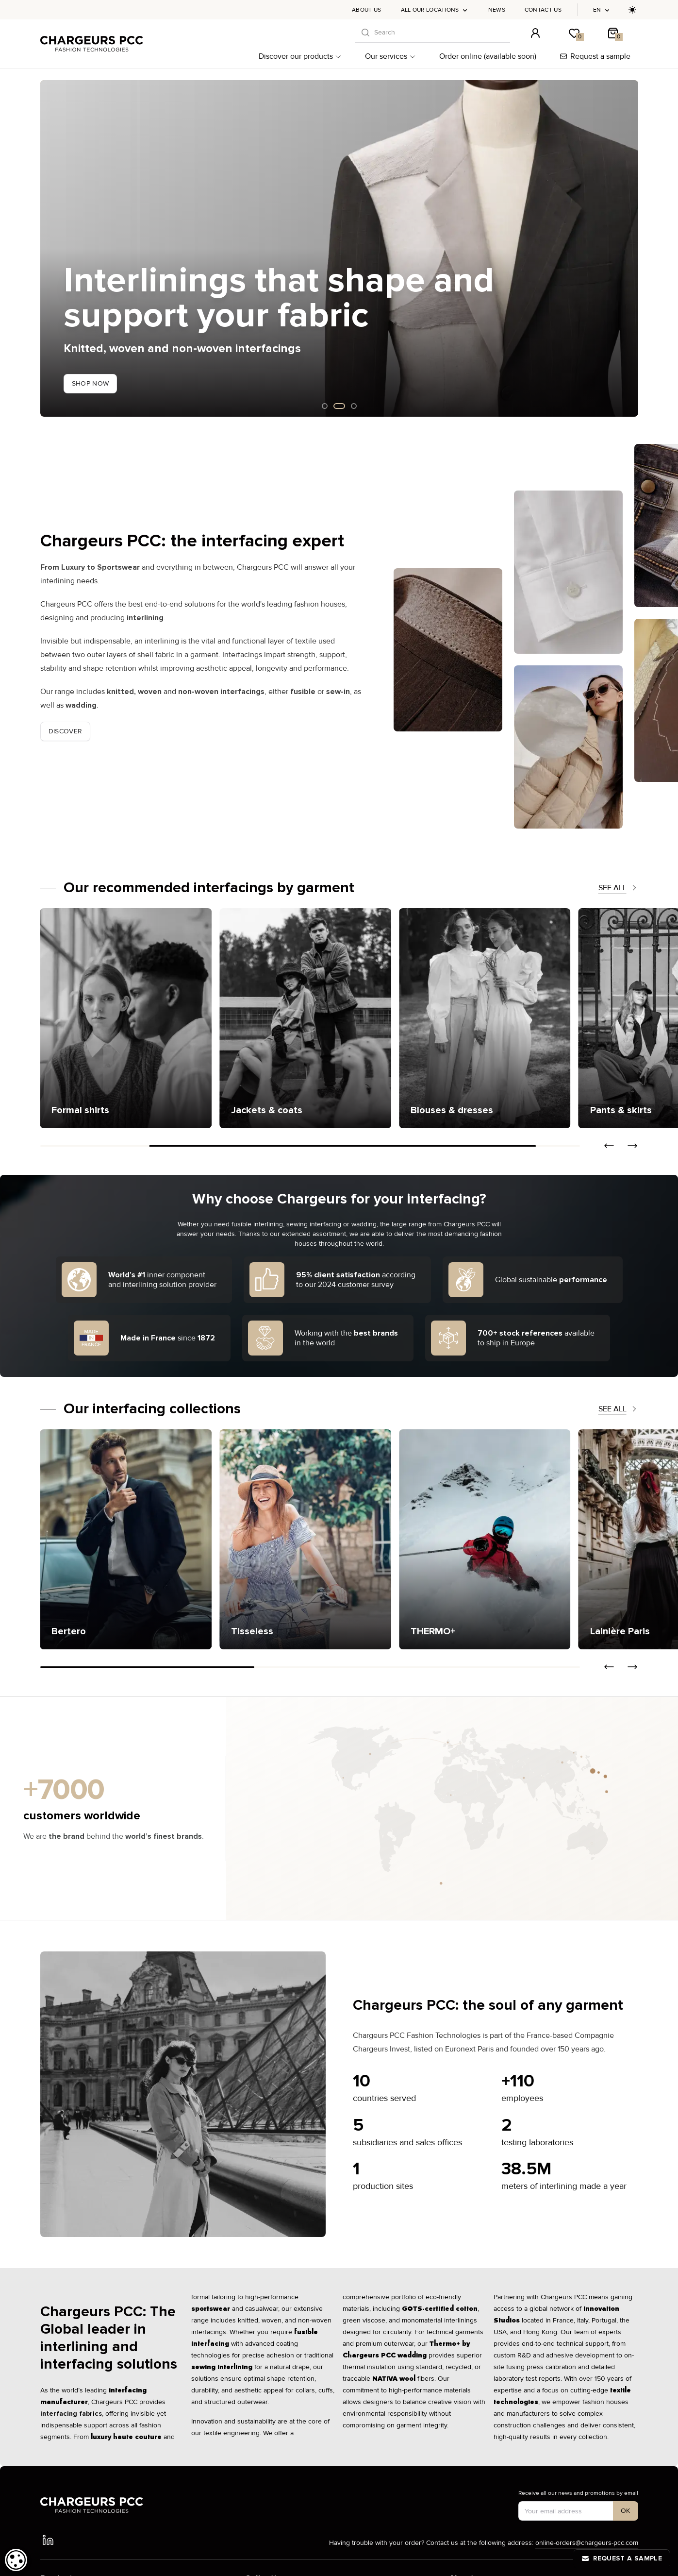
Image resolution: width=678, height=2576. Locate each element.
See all (618, 888)
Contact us (543, 10)
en (602, 10)
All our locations (435, 10)
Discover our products (300, 56)
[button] (609, 1146)
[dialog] (16, 2560)
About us (366, 10)
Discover (66, 731)
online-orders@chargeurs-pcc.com (586, 2543)
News (496, 10)
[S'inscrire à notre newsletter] (625, 2511)
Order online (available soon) (487, 56)
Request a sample (595, 56)
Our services (390, 56)
